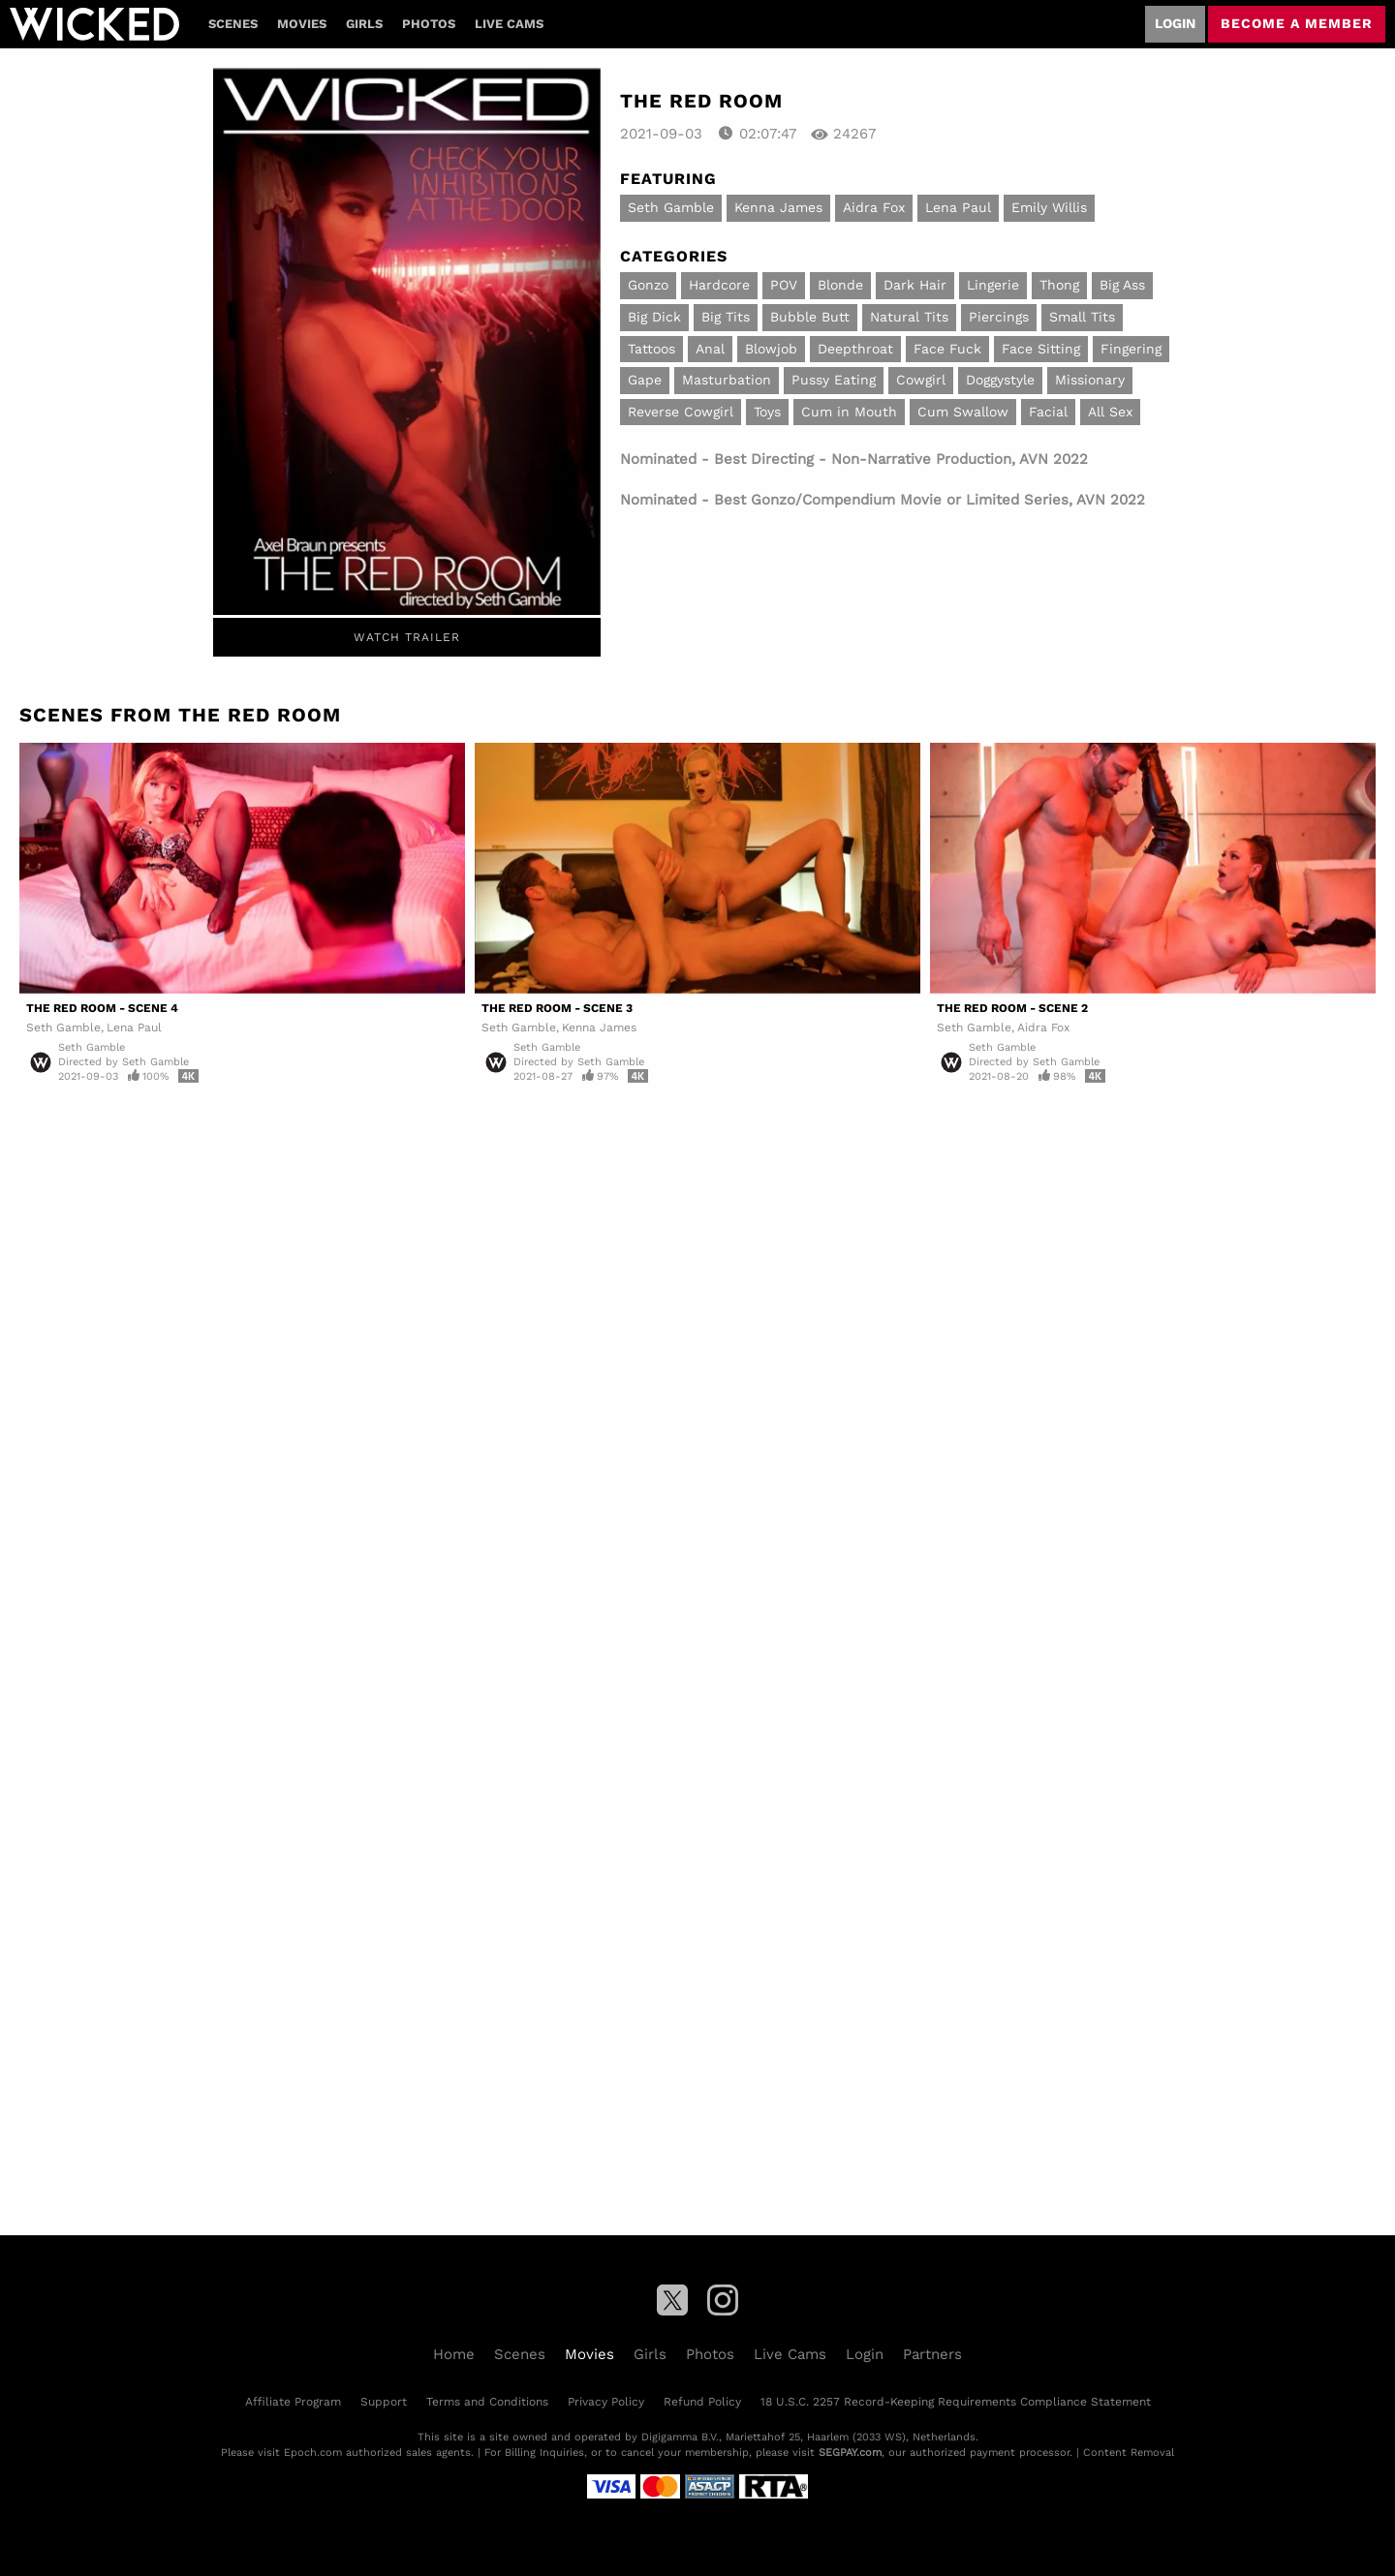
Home (454, 2354)
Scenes (233, 23)
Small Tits (1082, 316)
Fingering (1131, 348)
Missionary (1090, 379)
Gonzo (648, 284)
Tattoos (651, 348)
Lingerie (993, 284)
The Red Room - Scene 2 (1012, 1008)
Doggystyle (1000, 379)
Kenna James (778, 207)
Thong (1059, 284)
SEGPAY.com (850, 2452)
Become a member (1297, 23)
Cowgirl (921, 379)
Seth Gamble (671, 207)
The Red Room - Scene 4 (102, 1008)
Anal (710, 348)
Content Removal (1128, 2452)
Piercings (999, 316)
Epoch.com (313, 2452)
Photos (428, 23)
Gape (645, 379)
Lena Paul (958, 207)
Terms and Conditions (487, 2401)
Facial (1048, 411)
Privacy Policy (606, 2401)
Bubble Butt (810, 316)
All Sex (1110, 411)
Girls (364, 23)
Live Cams (509, 23)
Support (383, 2401)
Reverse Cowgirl (680, 411)
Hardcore (719, 284)
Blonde (840, 284)
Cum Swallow (962, 411)
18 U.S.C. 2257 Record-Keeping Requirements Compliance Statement (955, 2401)
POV (783, 284)
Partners (932, 2354)
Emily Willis (1049, 207)
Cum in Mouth (849, 411)
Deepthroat (855, 348)
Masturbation (726, 379)
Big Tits (725, 316)
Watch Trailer (407, 637)
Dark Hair (915, 284)
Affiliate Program (293, 2401)
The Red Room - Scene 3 (557, 1008)
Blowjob (771, 348)
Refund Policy (702, 2401)
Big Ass (1122, 284)
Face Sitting (1041, 348)
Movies (301, 23)
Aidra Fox (874, 207)
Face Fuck (947, 348)
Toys (767, 411)
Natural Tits (909, 316)
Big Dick (654, 316)
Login (1175, 23)
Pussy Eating (833, 379)
